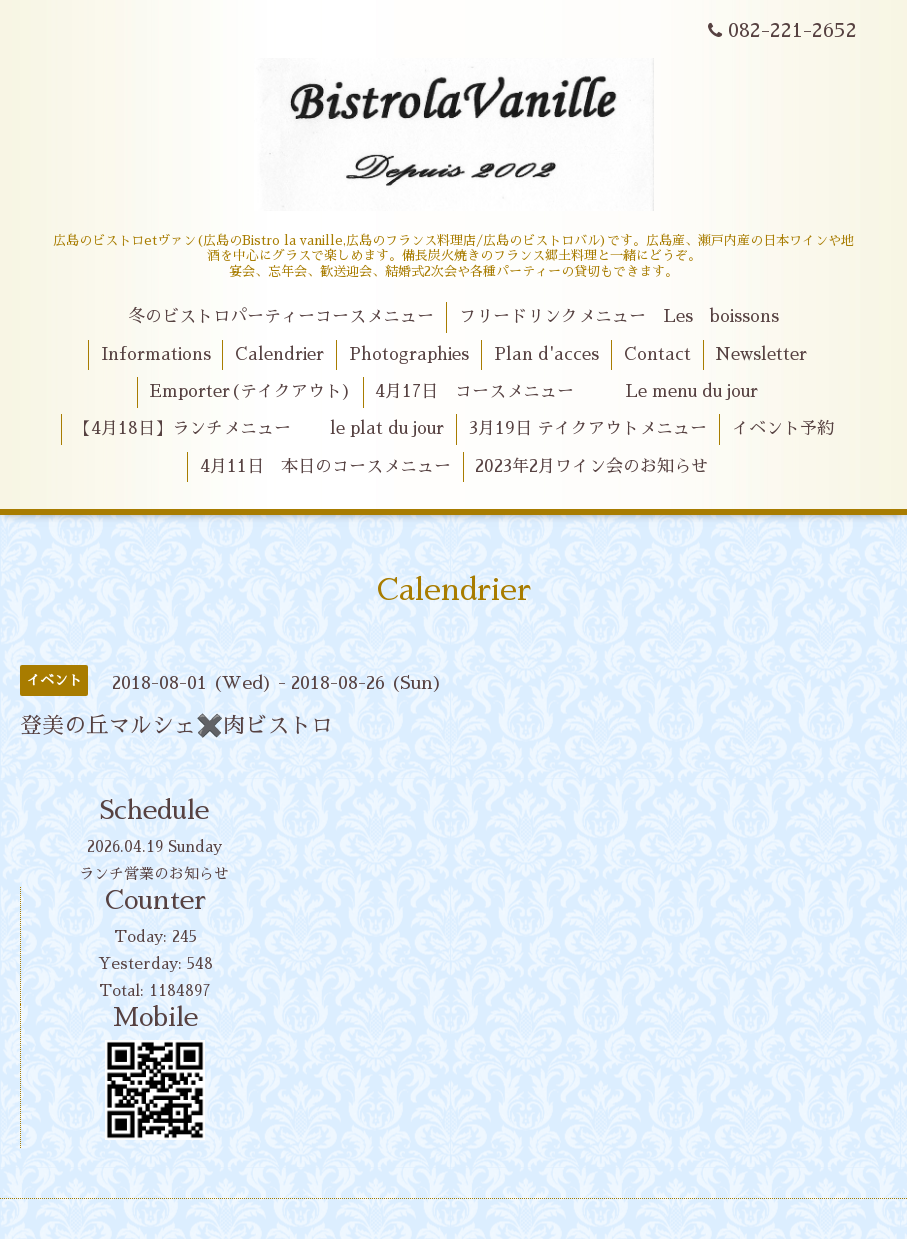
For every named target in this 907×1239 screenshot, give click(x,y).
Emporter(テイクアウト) (250, 391)
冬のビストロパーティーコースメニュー (281, 316)
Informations (156, 354)
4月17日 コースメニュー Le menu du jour (566, 391)
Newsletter (761, 354)
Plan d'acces (546, 354)
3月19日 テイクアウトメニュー (588, 428)
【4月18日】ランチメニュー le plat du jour (259, 428)
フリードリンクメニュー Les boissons (619, 316)
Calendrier (279, 354)
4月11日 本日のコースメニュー (325, 466)
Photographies (409, 354)
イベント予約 (783, 428)
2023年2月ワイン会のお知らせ (591, 466)
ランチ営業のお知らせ (154, 873)
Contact (657, 354)
